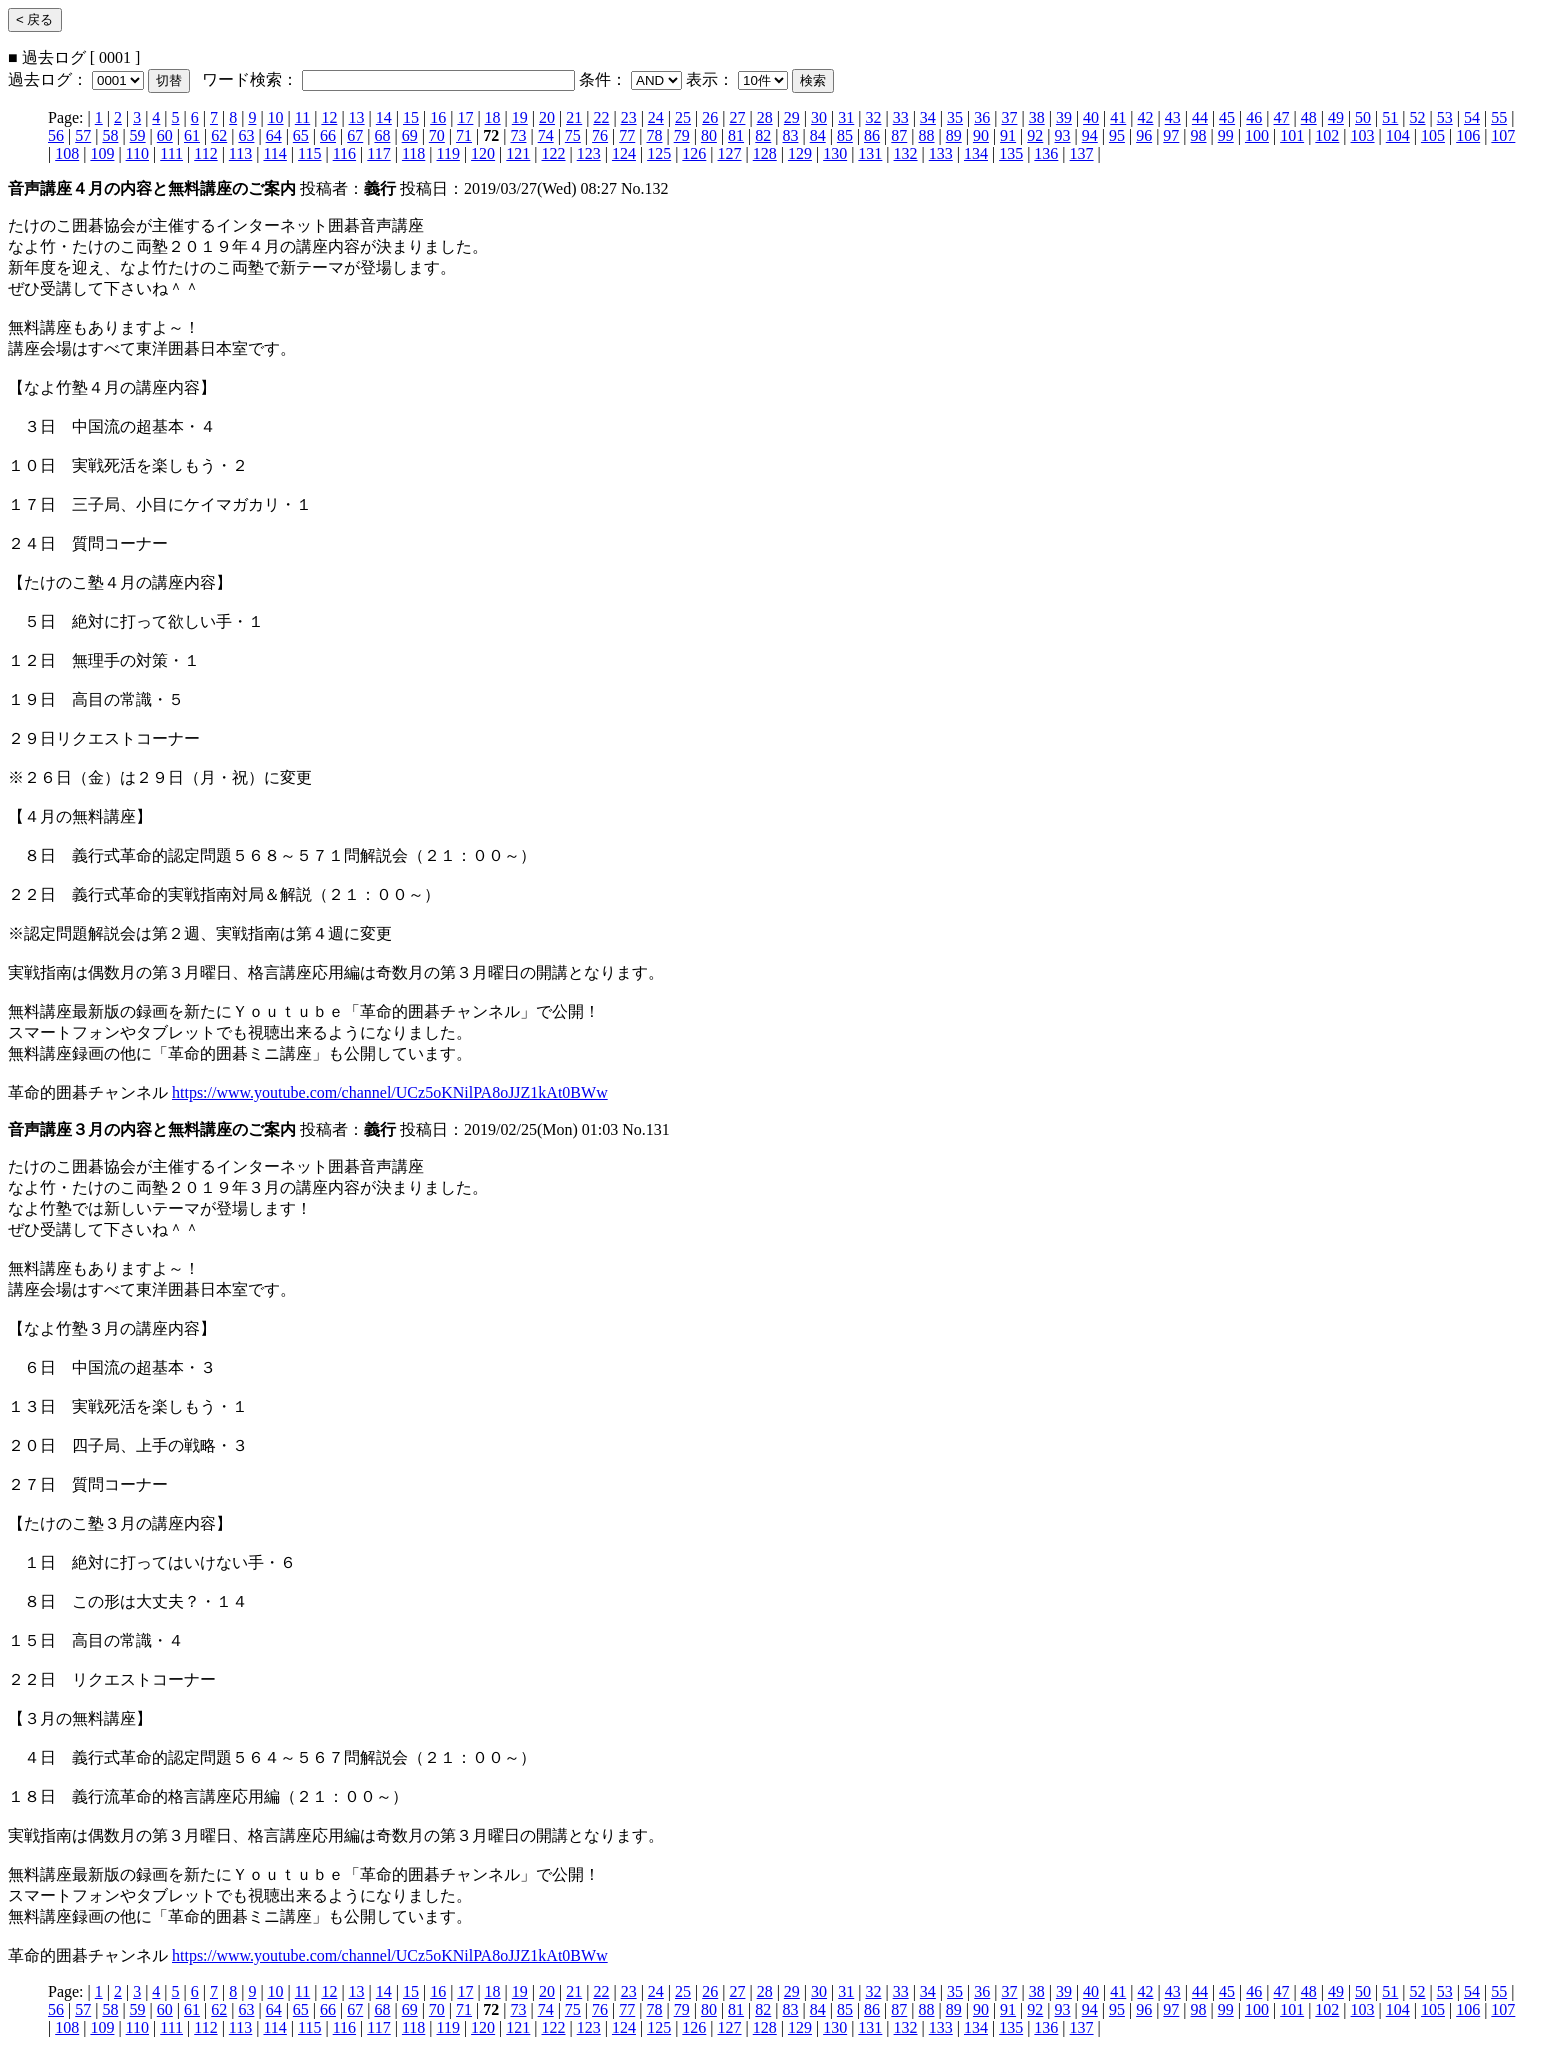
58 (110, 135)
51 (1390, 117)
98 (1199, 135)
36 (982, 117)
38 (1037, 117)
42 (1145, 117)
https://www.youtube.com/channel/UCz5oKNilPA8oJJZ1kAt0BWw (390, 1092)
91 (1008, 135)
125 (659, 153)
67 (355, 135)
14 (384, 117)
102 (1327, 135)
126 (694, 153)
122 (554, 153)
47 (1282, 117)
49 (1336, 117)
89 (954, 135)
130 (835, 153)
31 (846, 117)
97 (1171, 135)
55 (1499, 117)
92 (1035, 135)
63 (246, 135)
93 (1063, 135)
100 (1257, 135)
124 (624, 153)
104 (1398, 135)
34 (928, 117)
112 (205, 153)
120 (483, 153)
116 (344, 153)
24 (656, 117)
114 (274, 153)
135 (1011, 153)
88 (927, 135)
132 (906, 153)
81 (736, 135)
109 (102, 153)
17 (465, 117)
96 (1144, 135)
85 (845, 135)
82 (763, 135)
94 (1090, 135)
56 (56, 135)
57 (83, 135)
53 (1445, 117)
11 (302, 117)
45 (1227, 117)
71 (464, 135)
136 (1046, 153)
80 (709, 135)
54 (1472, 117)
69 (410, 135)
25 (683, 117)
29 (792, 117)
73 (518, 135)
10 (276, 117)
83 (790, 135)
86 (872, 135)
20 (547, 117)
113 (240, 153)
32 (873, 117)
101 (1292, 135)
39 (1064, 117)
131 (870, 153)
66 (328, 135)
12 (329, 117)
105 (1433, 135)
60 (165, 135)
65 (301, 135)
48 (1309, 117)
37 (1009, 117)
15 (411, 117)
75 (573, 135)
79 (682, 135)
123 (589, 153)
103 (1363, 135)
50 (1363, 117)
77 (627, 135)
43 (1173, 117)
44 (1200, 117)
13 (357, 117)
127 (730, 153)
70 (437, 135)
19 (520, 117)
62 (219, 135)
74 (546, 135)
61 (192, 135)
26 (710, 117)
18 (493, 117)
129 (800, 153)
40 (1091, 117)
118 (413, 153)
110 (137, 153)
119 (448, 153)
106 (1468, 135)
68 (382, 135)
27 (737, 117)
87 (899, 135)
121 (518, 153)
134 (976, 153)
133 (941, 153)
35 (955, 117)
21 (574, 117)
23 (629, 117)
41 (1118, 117)
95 (1117, 135)
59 (138, 135)
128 (765, 153)
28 (765, 117)
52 (1418, 117)
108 (67, 153)
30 (819, 117)
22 (601, 117)
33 (901, 117)
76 (600, 135)
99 (1226, 135)
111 (171, 153)
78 (654, 135)
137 (1082, 153)
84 (818, 135)
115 (309, 153)
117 (378, 153)
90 (981, 135)
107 (1503, 135)
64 (274, 135)
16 (438, 117)
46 (1254, 117)
